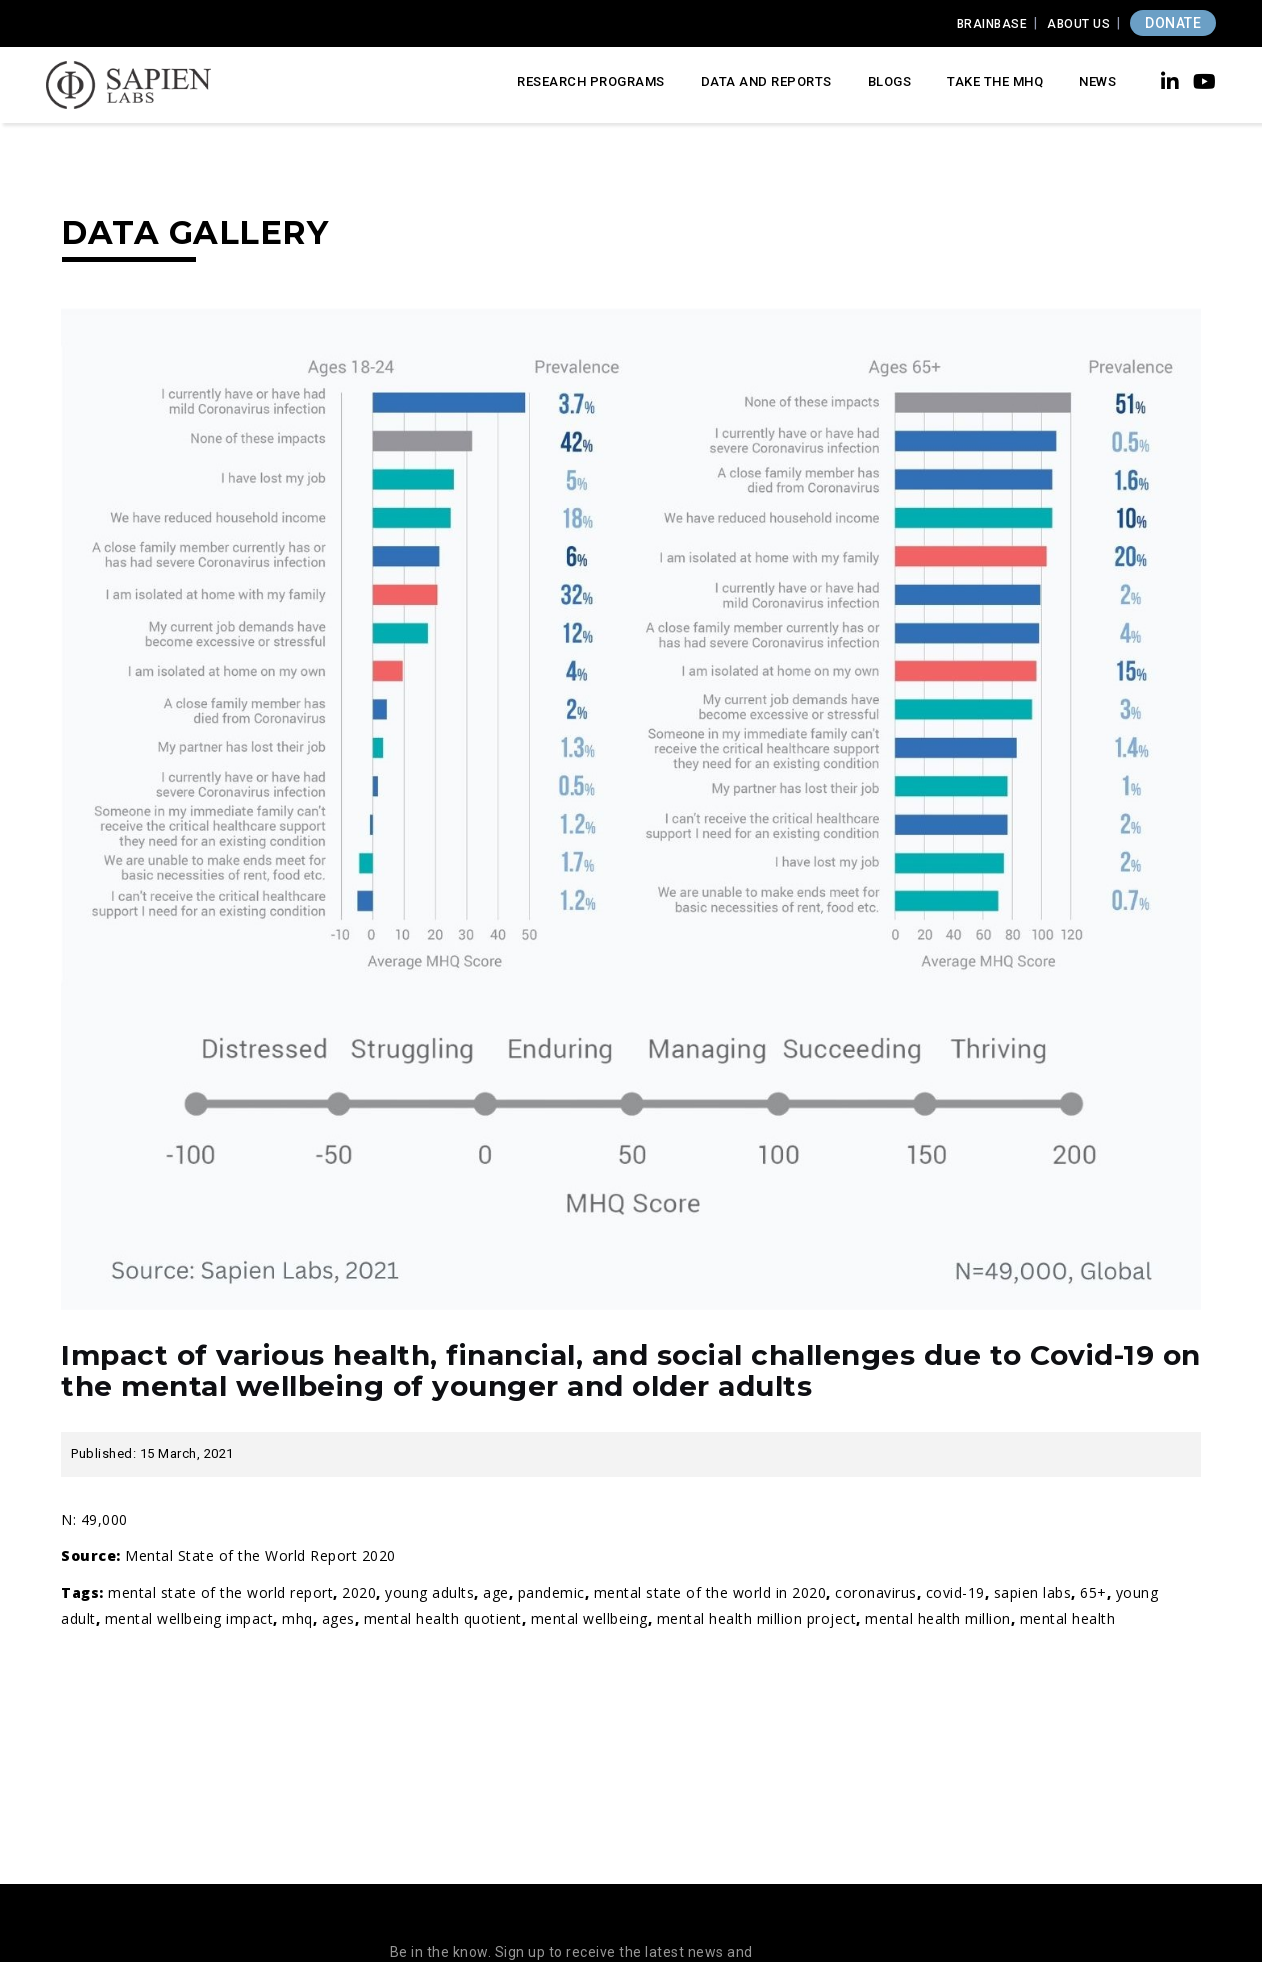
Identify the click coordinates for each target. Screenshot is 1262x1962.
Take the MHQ (995, 81)
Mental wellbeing (589, 1618)
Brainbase (992, 24)
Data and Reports (766, 81)
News (1097, 81)
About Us (1078, 24)
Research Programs (591, 81)
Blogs (890, 81)
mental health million (938, 1618)
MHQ (297, 1618)
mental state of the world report (220, 1592)
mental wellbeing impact (189, 1618)
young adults (429, 1592)
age (496, 1592)
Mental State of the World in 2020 (710, 1592)
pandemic (551, 1592)
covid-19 (955, 1592)
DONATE (1173, 23)
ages (338, 1618)
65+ (1093, 1592)
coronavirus (876, 1592)
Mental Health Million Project (757, 1618)
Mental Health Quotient (443, 1618)
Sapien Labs (1033, 1592)
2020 (359, 1592)
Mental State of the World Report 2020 (260, 1555)
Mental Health (1068, 1618)
